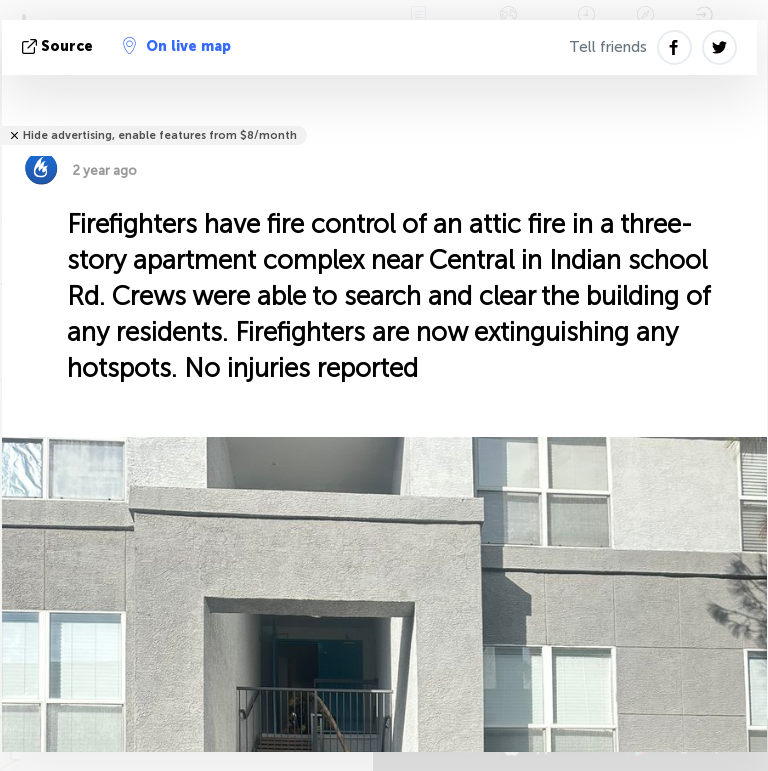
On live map (177, 46)
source (59, 46)
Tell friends (608, 47)
